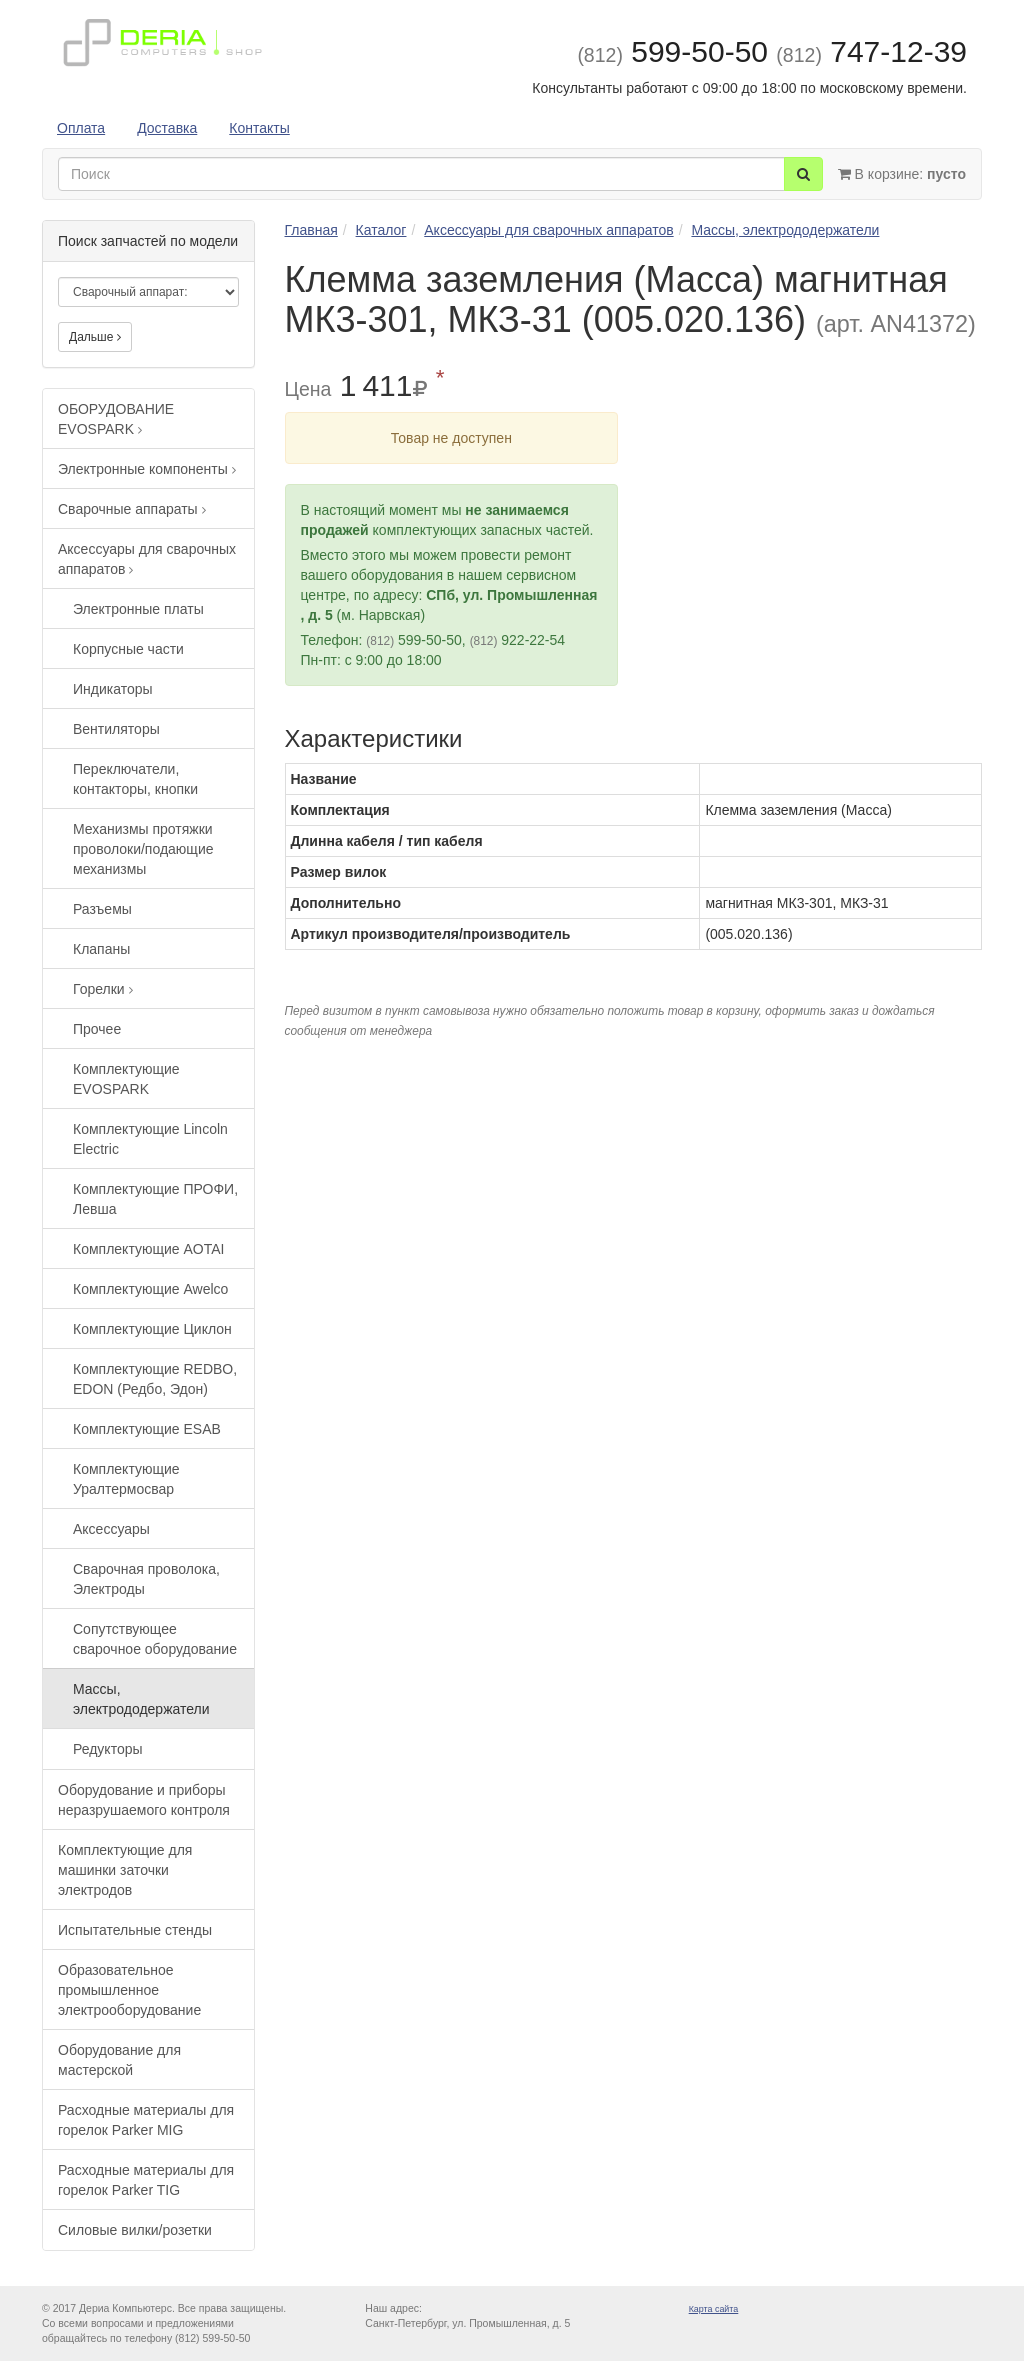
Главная (311, 230)
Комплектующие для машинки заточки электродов (125, 1870)
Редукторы (108, 1749)
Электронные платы (138, 609)
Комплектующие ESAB (147, 1429)
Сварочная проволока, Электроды (146, 1579)
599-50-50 (672, 51)
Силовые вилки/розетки (135, 2230)
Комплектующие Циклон (152, 1329)
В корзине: (902, 174)
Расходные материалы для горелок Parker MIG (146, 2120)
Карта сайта (714, 2309)
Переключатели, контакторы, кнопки (135, 779)
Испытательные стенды (135, 1930)
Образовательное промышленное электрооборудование (129, 1990)
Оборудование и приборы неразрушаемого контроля (144, 1800)
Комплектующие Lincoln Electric (150, 1139)
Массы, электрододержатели (141, 1699)
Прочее (97, 1029)
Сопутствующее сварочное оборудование (155, 1639)
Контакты (259, 128)
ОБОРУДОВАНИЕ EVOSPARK (116, 419)
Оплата (81, 128)
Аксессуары (111, 1529)
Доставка (167, 128)
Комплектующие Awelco (150, 1289)
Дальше (95, 337)
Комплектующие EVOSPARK (126, 1079)
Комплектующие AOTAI (148, 1249)
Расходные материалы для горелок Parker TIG (146, 2180)
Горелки (103, 989)
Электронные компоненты (147, 469)
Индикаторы (113, 689)
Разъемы (102, 909)
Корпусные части (128, 649)
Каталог (381, 230)
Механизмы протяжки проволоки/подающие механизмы (143, 849)
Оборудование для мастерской (119, 2060)
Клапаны (101, 949)
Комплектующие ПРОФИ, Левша (155, 1199)
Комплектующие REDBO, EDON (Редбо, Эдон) (155, 1379)
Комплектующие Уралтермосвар (126, 1479)
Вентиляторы (116, 729)
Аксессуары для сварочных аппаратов (147, 559)
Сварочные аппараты (132, 509)
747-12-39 (871, 51)
